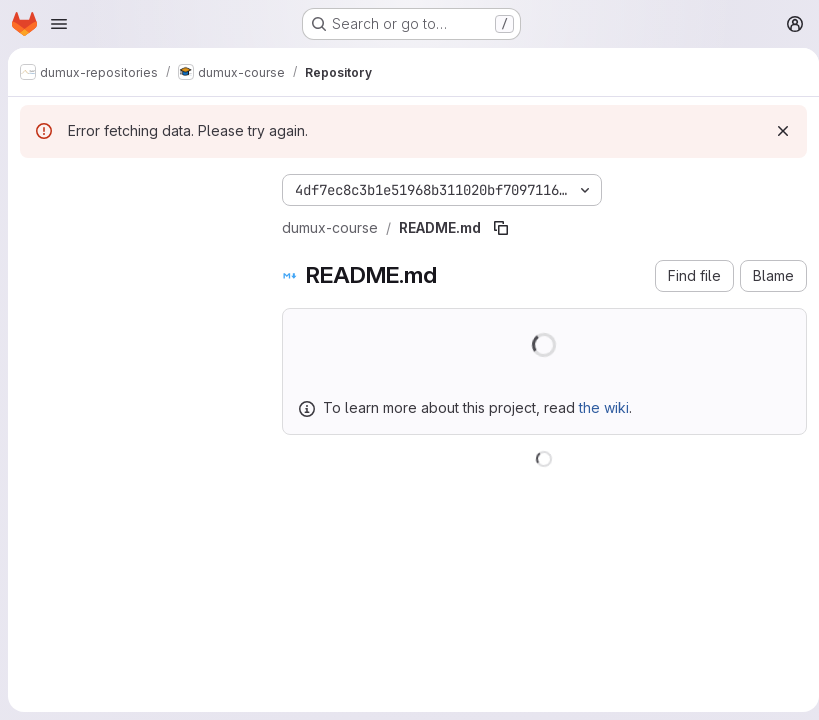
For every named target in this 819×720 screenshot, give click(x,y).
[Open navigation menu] (59, 24)
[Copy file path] (501, 228)
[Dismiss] (775, 131)
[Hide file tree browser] (36, 186)
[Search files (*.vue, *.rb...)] (135, 226)
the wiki (604, 407)
